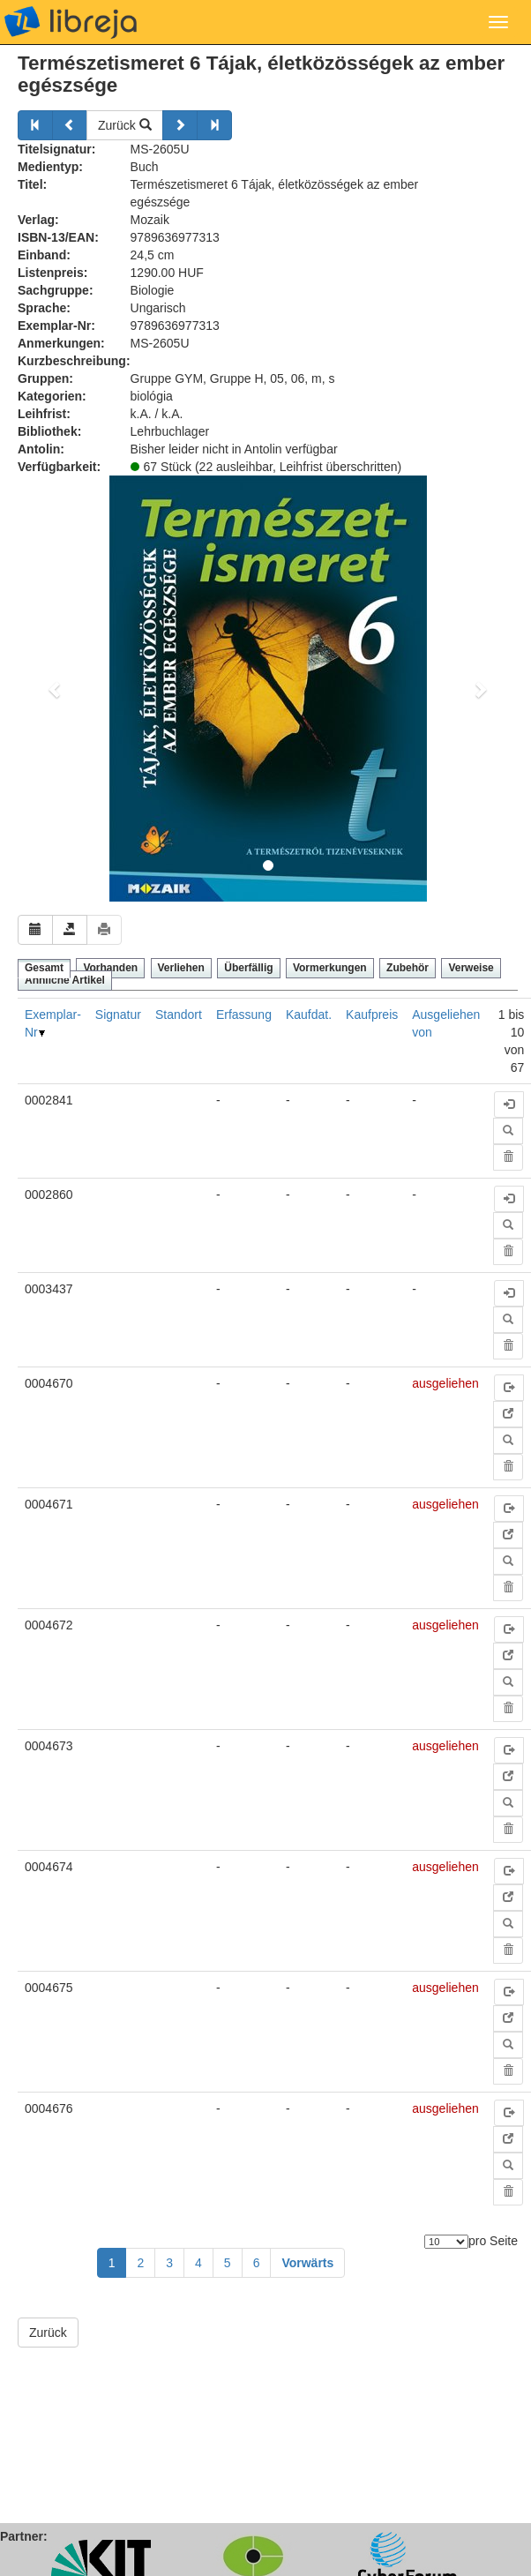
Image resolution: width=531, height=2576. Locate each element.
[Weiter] (180, 125)
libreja (70, 22)
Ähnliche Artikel (65, 980)
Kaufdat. (309, 1014)
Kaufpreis (372, 1014)
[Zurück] (35, 125)
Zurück (125, 125)
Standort (178, 1014)
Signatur (118, 1014)
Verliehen (181, 968)
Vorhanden (110, 968)
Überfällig (248, 968)
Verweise (470, 968)
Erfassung (244, 1014)
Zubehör (407, 968)
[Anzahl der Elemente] (446, 2242)
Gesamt (44, 968)
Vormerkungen (330, 968)
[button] (55, 689)
